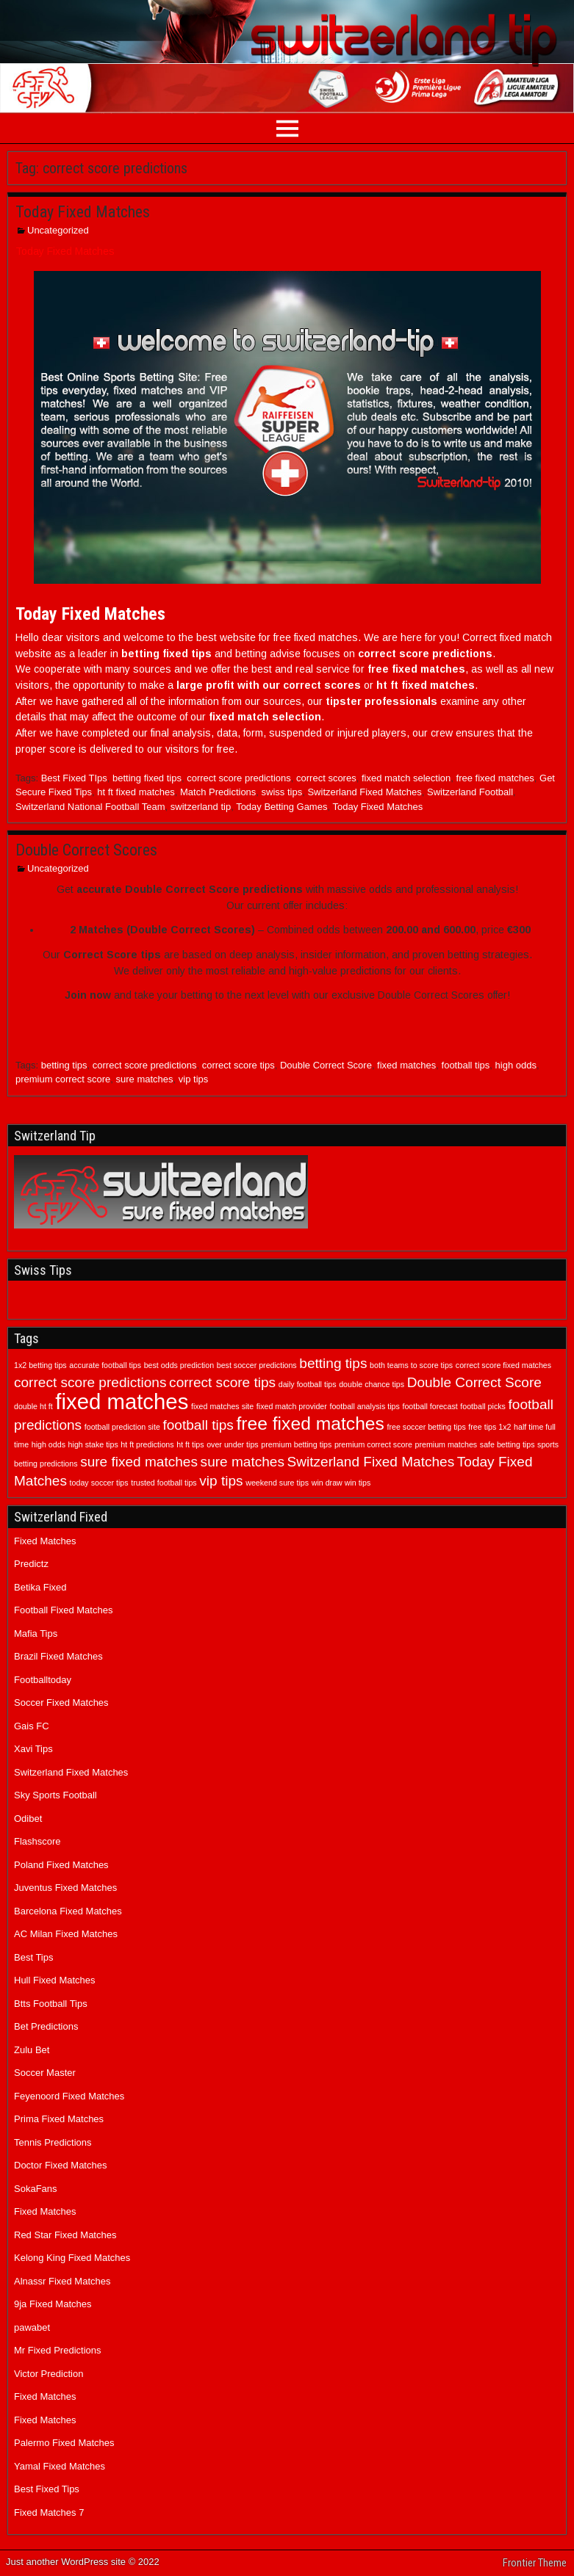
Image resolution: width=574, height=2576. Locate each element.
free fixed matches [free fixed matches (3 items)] (310, 1423)
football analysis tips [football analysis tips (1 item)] (364, 1406)
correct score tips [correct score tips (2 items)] (222, 1382)
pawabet (32, 2327)
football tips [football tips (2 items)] (197, 1425)
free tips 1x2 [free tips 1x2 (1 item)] (489, 1426)
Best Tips (33, 1957)
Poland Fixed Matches (61, 1864)
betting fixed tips (147, 778)
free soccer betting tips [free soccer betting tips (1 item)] (426, 1426)
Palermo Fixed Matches (64, 2442)
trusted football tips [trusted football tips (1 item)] (163, 1482)
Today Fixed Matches (82, 212)
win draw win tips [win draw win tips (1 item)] (341, 1482)
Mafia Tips (35, 1633)
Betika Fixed (40, 1587)
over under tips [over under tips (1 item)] (233, 1444)
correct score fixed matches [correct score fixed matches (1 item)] (503, 1365)
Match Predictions (218, 791)
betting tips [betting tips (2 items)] (333, 1363)
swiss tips (282, 791)
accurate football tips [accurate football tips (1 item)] (105, 1365)
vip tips (193, 1079)
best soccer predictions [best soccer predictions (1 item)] (257, 1365)
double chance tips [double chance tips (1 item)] (371, 1384)
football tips (466, 1065)
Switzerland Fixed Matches (364, 791)
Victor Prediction (48, 2373)
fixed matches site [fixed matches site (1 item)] (222, 1406)
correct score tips (238, 1065)
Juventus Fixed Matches (65, 1887)
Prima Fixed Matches (59, 2118)
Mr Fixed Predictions (57, 2350)
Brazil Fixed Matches (58, 1656)
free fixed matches (495, 778)
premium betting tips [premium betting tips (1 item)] (296, 1444)
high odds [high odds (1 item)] (48, 1444)
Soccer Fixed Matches (61, 1702)
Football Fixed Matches (63, 1610)
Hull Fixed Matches (55, 1980)
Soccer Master (45, 2072)
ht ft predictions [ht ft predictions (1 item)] (147, 1444)
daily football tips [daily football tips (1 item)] (308, 1384)
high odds (516, 1065)
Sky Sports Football (55, 1795)
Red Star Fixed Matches (65, 2234)
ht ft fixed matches (136, 791)
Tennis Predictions (53, 2142)
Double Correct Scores (86, 850)
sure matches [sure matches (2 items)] (242, 1461)
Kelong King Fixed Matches (72, 2257)
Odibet (28, 1818)
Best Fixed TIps (74, 778)
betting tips (64, 1065)
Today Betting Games (281, 806)
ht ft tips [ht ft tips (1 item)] (190, 1444)
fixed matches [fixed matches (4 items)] (121, 1401)
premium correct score (62, 1079)
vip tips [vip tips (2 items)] (221, 1480)
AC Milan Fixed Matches (66, 1933)
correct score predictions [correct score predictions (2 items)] (90, 1382)
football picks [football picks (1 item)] (483, 1406)
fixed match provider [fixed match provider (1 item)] (291, 1406)
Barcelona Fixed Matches (68, 1911)
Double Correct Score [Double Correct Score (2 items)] (474, 1382)
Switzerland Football (470, 791)
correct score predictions (239, 778)
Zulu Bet (31, 2049)
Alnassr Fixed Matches (62, 2281)
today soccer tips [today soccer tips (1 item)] (99, 1482)
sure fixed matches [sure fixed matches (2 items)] (139, 1461)
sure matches (144, 1079)
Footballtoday (42, 1679)
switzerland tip (201, 806)
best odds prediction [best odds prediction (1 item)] (179, 1365)
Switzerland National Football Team (90, 806)
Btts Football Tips (50, 2003)
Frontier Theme (535, 2562)
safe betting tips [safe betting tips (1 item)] (507, 1444)
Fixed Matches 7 (49, 2512)
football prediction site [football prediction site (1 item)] (122, 1426)
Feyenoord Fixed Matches (69, 2096)
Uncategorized (58, 230)
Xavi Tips (33, 1748)
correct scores (326, 778)
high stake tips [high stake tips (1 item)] (93, 1444)
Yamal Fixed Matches (59, 2466)
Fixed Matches (45, 1540)
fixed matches (406, 1065)
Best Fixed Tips (46, 2488)
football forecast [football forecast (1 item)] (429, 1406)
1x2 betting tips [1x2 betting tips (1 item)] (40, 1365)
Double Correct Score (326, 1065)
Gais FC (31, 1726)
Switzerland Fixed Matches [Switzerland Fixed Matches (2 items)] (371, 1461)
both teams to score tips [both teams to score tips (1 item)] (411, 1365)
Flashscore (37, 1841)
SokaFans (35, 2188)
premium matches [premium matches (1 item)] (446, 1444)
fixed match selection (406, 778)
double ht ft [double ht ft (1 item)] (33, 1406)
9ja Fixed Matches (53, 2303)
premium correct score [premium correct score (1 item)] (373, 1444)
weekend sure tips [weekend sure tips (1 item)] (277, 1482)
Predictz (31, 1563)
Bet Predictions (46, 2026)
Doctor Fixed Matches (60, 2165)
